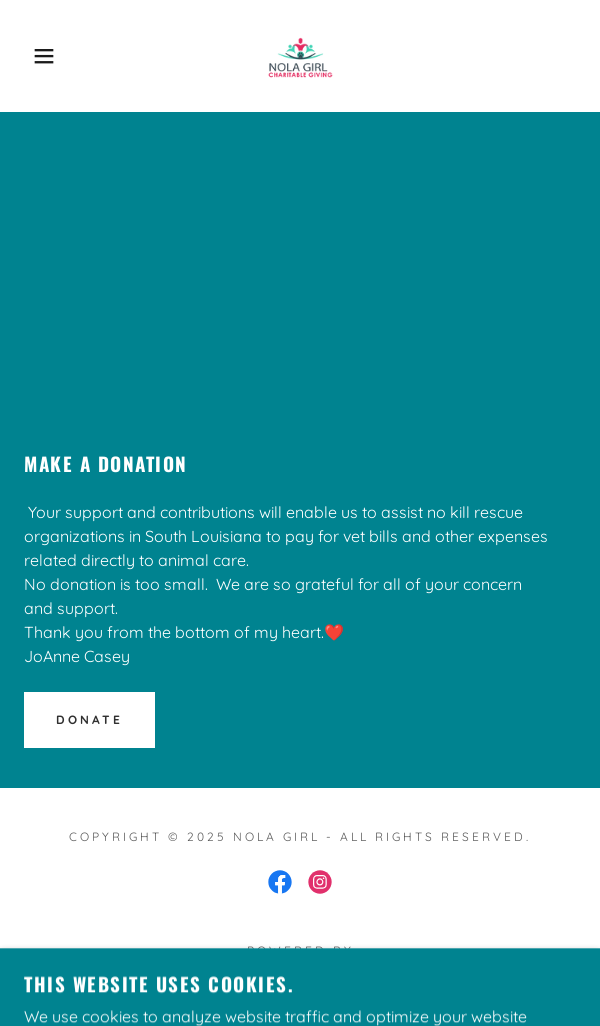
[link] (300, 56)
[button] (41, 56)
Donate (89, 719)
